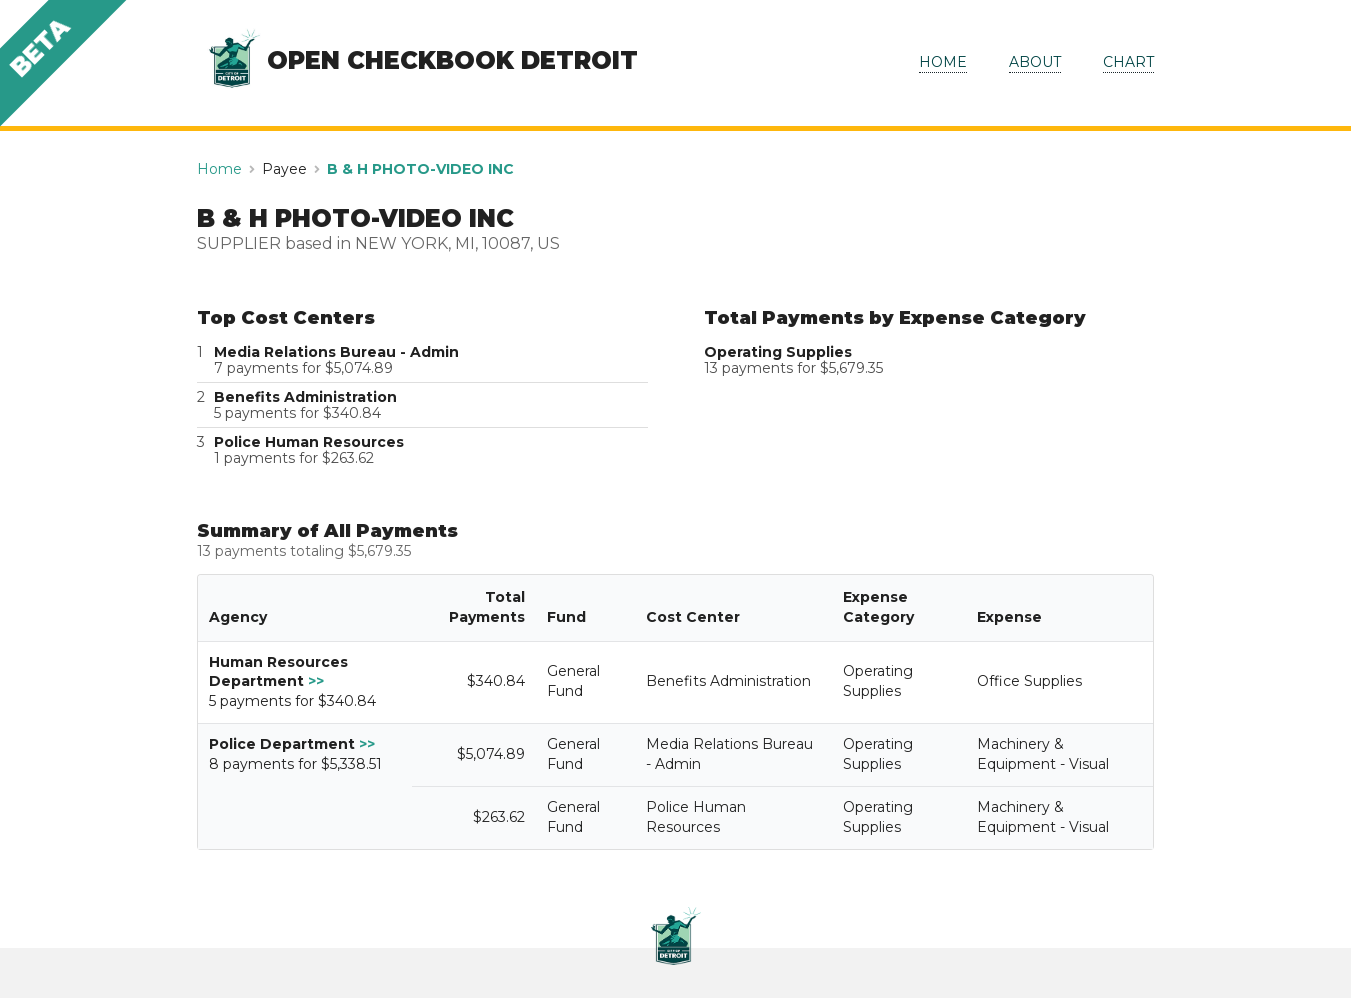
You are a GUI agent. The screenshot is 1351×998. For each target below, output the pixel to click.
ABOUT (1035, 62)
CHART (1128, 62)
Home (219, 169)
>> (316, 681)
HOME (943, 62)
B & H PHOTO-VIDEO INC (420, 169)
